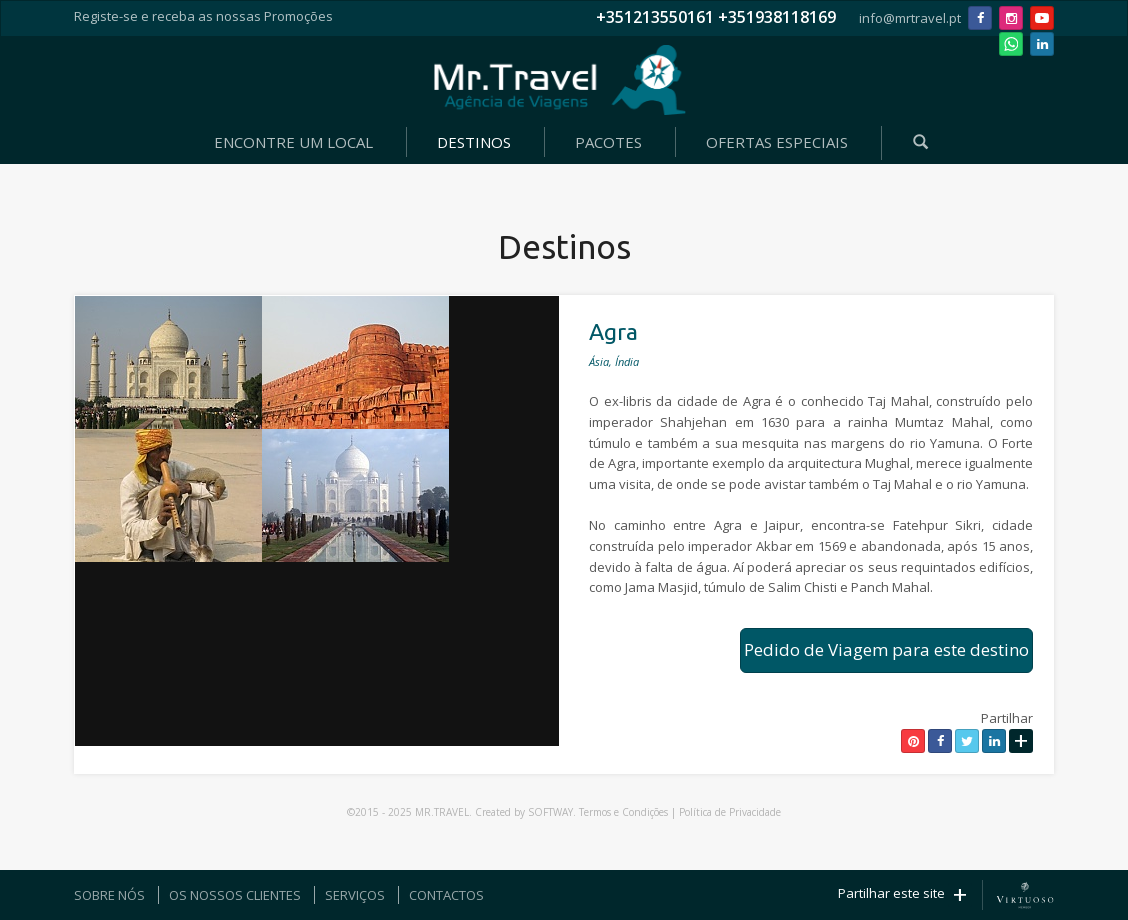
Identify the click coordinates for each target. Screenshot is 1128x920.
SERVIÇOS (355, 895)
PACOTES (608, 142)
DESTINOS (474, 142)
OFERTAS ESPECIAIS (777, 142)
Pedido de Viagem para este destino (886, 649)
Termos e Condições (623, 812)
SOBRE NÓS (109, 895)
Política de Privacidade (730, 812)
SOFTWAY (550, 812)
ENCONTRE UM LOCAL (293, 142)
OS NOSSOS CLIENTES (235, 895)
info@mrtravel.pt (910, 18)
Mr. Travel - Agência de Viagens (560, 80)
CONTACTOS (446, 895)
